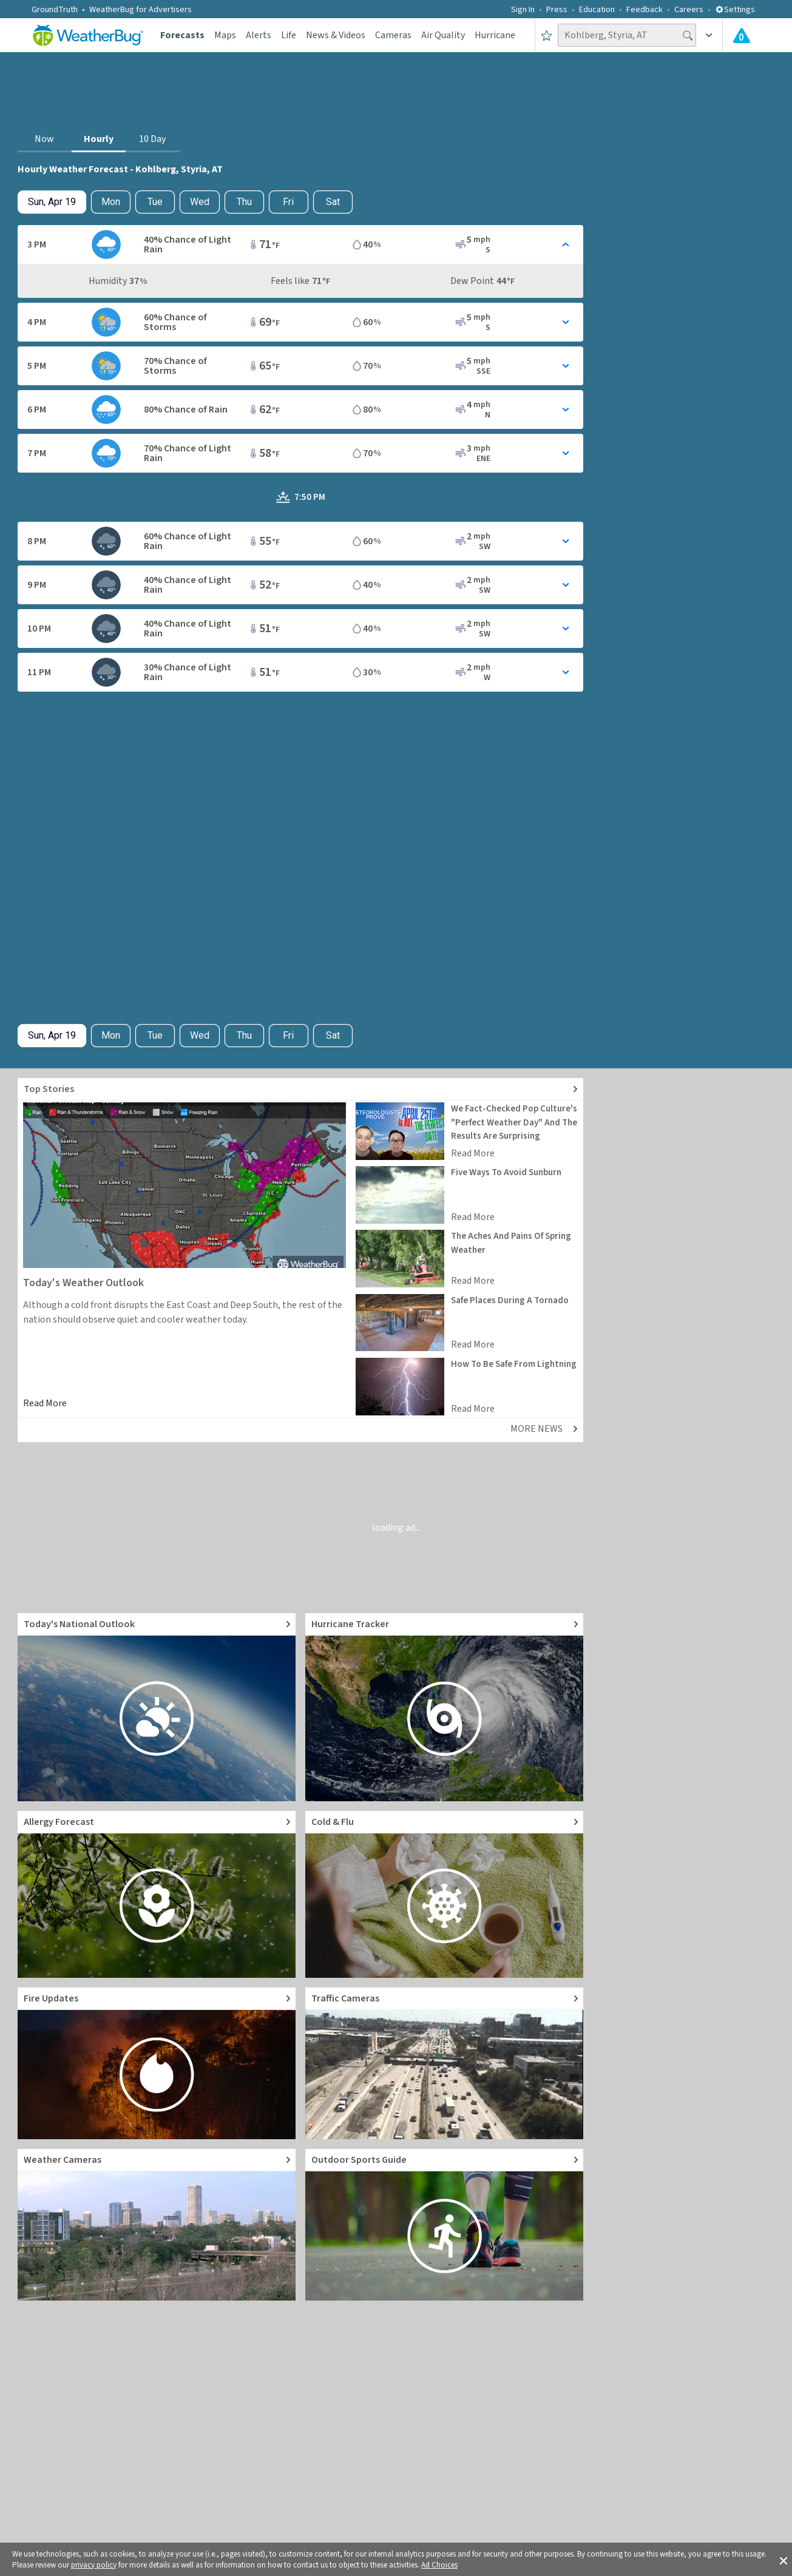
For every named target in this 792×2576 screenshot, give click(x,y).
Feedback (644, 10)
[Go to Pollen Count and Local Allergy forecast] (157, 1894)
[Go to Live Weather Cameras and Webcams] (157, 2225)
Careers (688, 10)
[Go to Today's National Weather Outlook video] (157, 1707)
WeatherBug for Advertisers (140, 10)
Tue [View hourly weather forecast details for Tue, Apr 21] (155, 201)
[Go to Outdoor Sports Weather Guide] (444, 2225)
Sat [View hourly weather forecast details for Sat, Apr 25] (333, 201)
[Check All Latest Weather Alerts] (741, 35)
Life (288, 35)
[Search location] (627, 35)
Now (44, 139)
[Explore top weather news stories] (300, 1089)
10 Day (152, 139)
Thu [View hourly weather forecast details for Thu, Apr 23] (244, 201)
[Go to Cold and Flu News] (444, 1894)
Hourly (98, 139)
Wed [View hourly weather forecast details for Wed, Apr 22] (199, 201)
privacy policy (94, 2565)
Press (556, 10)
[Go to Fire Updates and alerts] (157, 2063)
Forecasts (182, 35)
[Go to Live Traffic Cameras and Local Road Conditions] (444, 2063)
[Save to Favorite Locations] (546, 35)
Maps (225, 35)
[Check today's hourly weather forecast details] (52, 202)
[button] (783, 2559)
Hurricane (495, 35)
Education (597, 10)
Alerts (258, 35)
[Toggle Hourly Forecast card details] (300, 244)
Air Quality (443, 35)
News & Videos (335, 35)
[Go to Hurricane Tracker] (444, 1707)
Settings (735, 10)
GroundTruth (55, 10)
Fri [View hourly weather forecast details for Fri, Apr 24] (288, 201)
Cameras (393, 35)
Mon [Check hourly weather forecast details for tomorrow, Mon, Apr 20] (110, 201)
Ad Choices (439, 2565)
